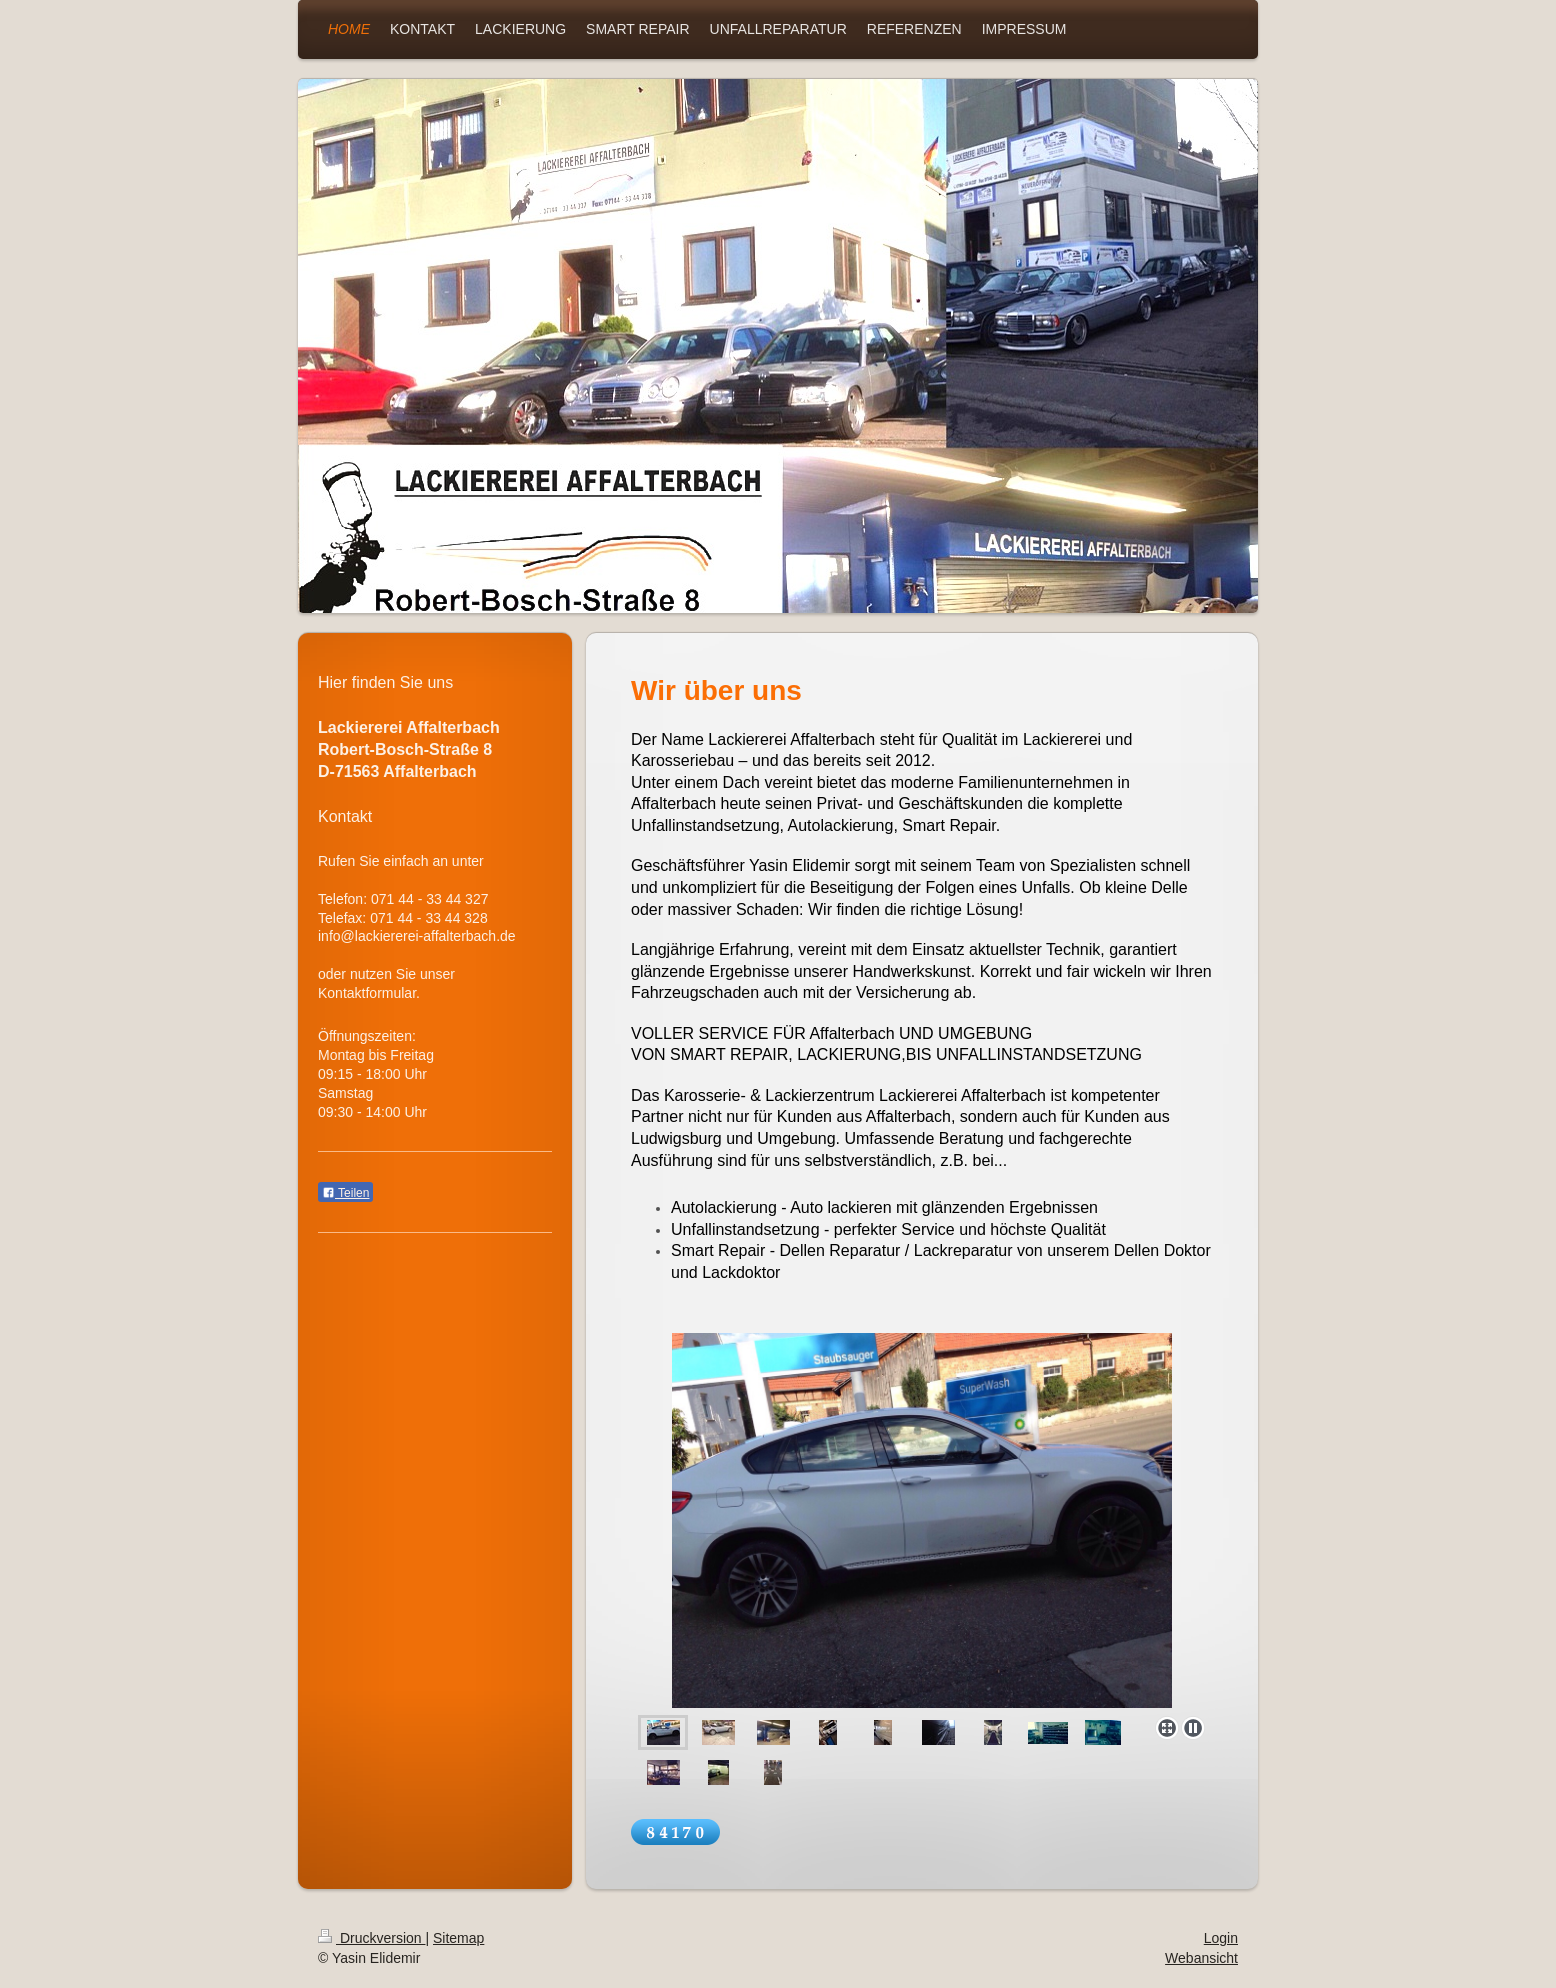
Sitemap (458, 1938)
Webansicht (1201, 1958)
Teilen (345, 1193)
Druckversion (371, 1938)
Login (1221, 1938)
